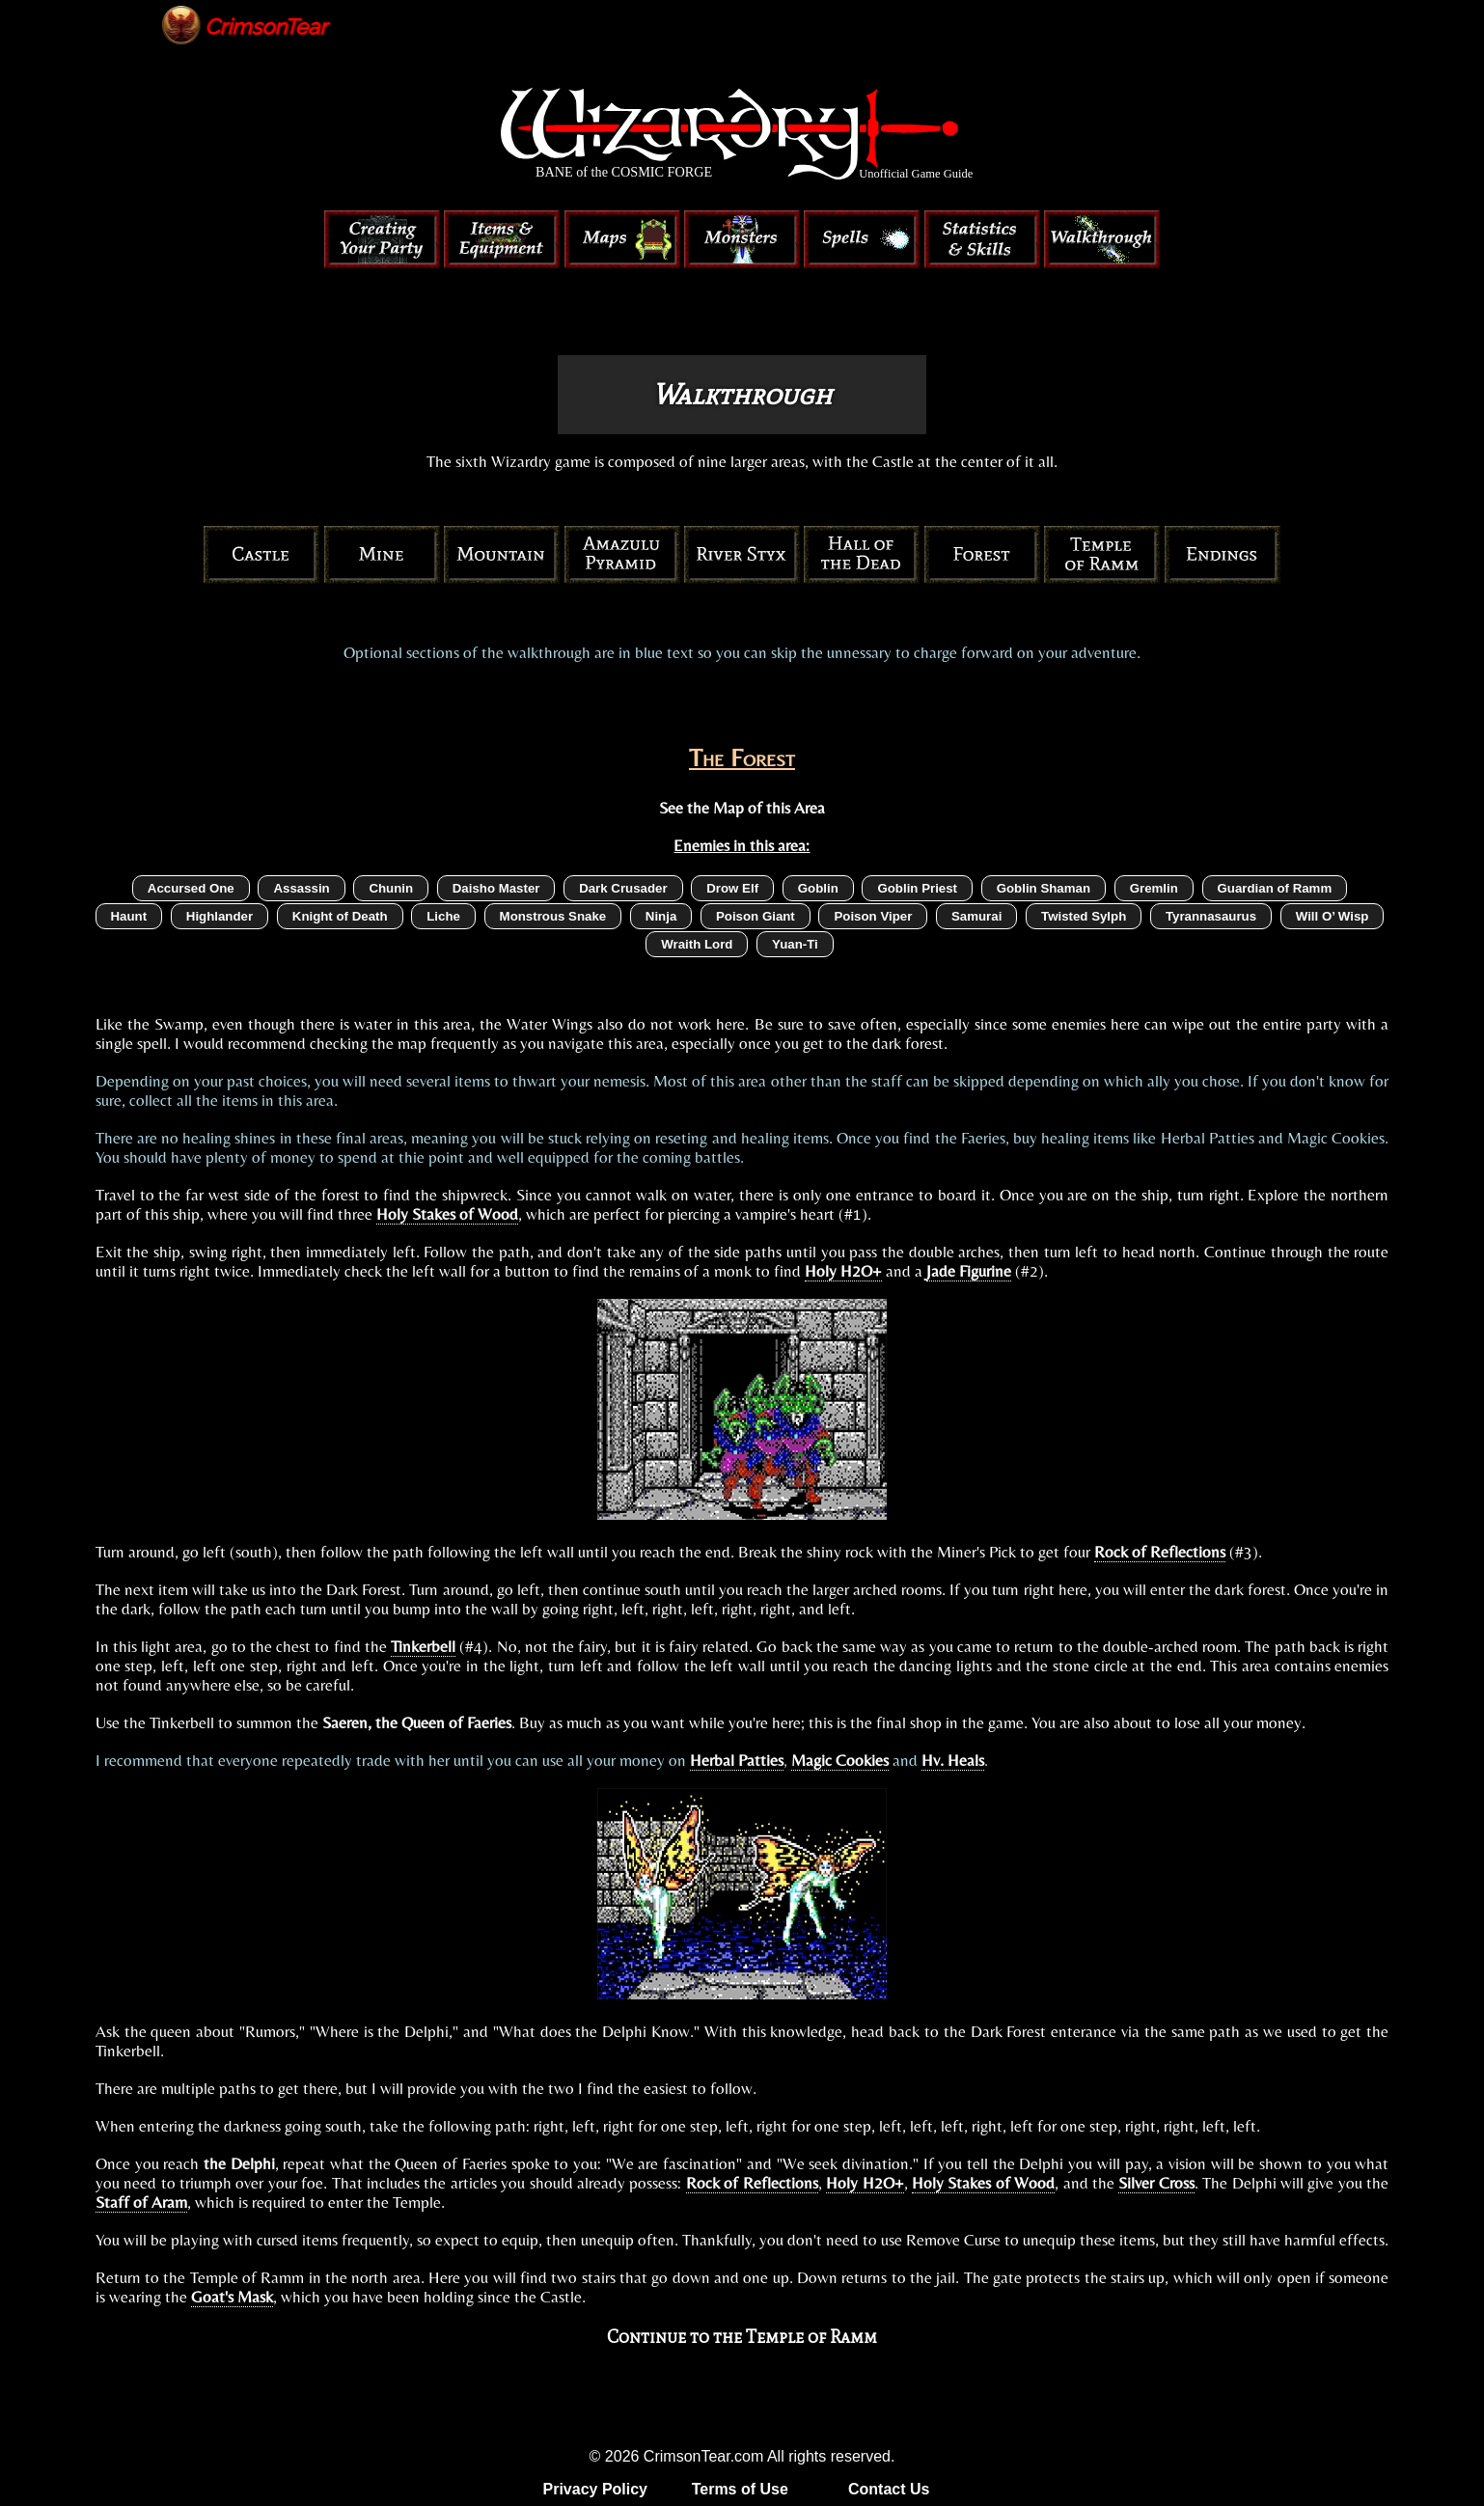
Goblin (818, 888)
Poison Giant (755, 916)
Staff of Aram (141, 2202)
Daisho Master (496, 888)
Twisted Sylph (1083, 916)
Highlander (219, 916)
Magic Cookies (840, 1760)
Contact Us (888, 2489)
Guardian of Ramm (1275, 888)
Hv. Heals (952, 1760)
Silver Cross (1156, 2182)
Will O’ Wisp (1332, 916)
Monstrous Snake (553, 916)
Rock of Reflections (1159, 1551)
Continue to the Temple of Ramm (742, 2337)
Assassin (301, 888)
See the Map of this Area (742, 807)
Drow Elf (732, 888)
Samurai (976, 916)
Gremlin (1154, 888)
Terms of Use (740, 2489)
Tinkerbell (423, 1646)
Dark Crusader (623, 888)
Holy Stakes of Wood (447, 1214)
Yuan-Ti (795, 944)
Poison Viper (873, 916)
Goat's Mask (232, 2296)
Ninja (661, 916)
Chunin (391, 888)
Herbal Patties (736, 1760)
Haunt (129, 916)
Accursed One (191, 888)
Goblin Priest (917, 888)
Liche (443, 916)
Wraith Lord (696, 944)
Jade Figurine (968, 1271)
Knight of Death (340, 916)
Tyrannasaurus (1211, 916)
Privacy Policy (595, 2489)
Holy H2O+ (843, 1271)
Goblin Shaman (1043, 888)
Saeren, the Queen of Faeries (416, 1722)
